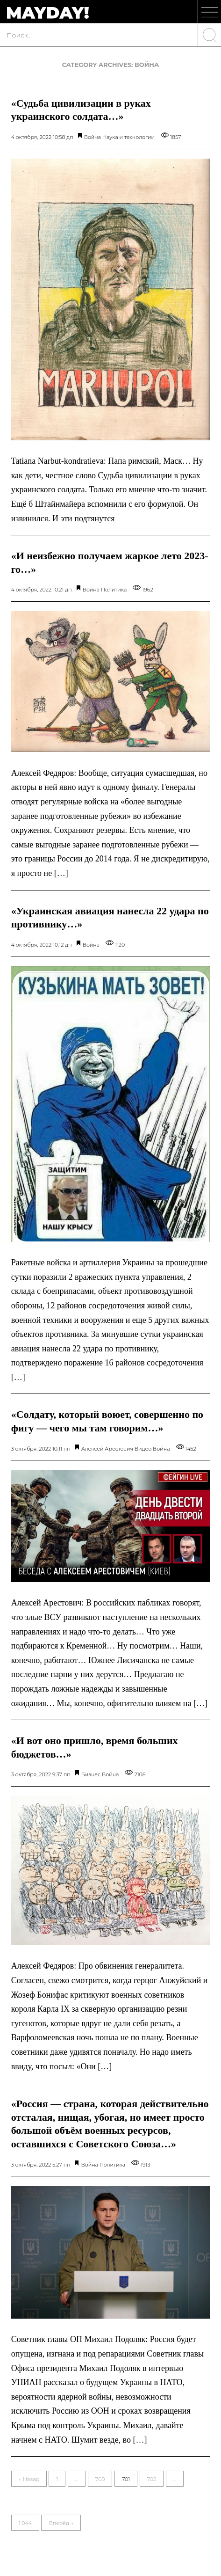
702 (152, 2479)
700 (100, 2479)
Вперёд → (61, 2523)
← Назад (29, 2479)
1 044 (25, 2523)
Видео (143, 1448)
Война (92, 137)
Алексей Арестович (107, 1448)
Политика (114, 589)
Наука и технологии (128, 137)
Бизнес (90, 1774)
